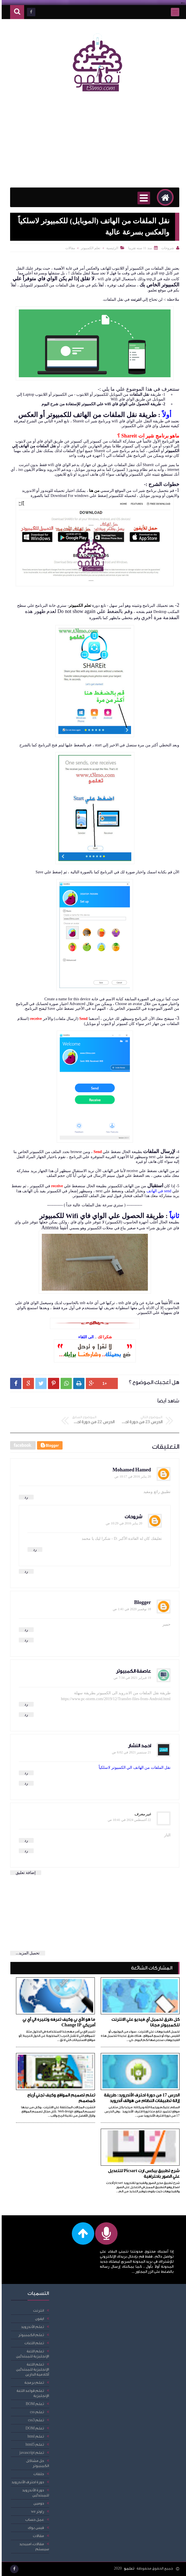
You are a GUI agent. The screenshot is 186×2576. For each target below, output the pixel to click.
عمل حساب (33, 2519)
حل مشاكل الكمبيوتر (35, 2463)
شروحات (132, 1516)
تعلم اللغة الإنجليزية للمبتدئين (30, 2353)
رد (24, 1497)
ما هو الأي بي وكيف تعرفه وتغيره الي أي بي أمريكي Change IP (57, 2022)
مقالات (68, 248)
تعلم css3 (34, 2420)
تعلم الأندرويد (30, 2327)
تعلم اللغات (32, 2343)
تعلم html (34, 2436)
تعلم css (35, 2412)
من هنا (92, 491)
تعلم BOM (33, 2404)
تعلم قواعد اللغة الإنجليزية (31, 2393)
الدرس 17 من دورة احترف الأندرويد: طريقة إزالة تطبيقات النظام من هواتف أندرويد (140, 2098)
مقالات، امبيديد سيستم (32, 2546)
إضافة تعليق (24, 1873)
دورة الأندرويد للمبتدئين (33, 2492)
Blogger (140, 1602)
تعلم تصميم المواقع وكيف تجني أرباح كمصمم (59, 2098)
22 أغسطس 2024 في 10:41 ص (127, 1820)
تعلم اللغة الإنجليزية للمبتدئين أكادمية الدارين (30, 2369)
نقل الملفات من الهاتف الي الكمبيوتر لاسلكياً (133, 1767)
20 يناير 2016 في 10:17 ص (131, 1476)
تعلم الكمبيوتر (88, 248)
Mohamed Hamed (130, 1470)
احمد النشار (137, 1745)
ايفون (37, 2318)
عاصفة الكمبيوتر (131, 1671)
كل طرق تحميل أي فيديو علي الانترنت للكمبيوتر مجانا (144, 2022)
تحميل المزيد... (26, 1953)
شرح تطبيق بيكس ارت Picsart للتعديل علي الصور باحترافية (142, 2173)
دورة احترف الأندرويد (26, 2482)
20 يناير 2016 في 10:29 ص (122, 1523)
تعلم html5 (33, 2444)
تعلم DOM (33, 2428)
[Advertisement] (93, 142)
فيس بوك (34, 2528)
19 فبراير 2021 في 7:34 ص (130, 1678)
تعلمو (127, 2568)
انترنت (36, 2310)
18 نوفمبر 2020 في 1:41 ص (130, 1609)
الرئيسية (110, 248)
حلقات (37, 2474)
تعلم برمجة (32, 2382)
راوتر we (35, 2511)
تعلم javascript (30, 2452)
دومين (37, 2503)
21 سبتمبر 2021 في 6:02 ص (129, 1752)
